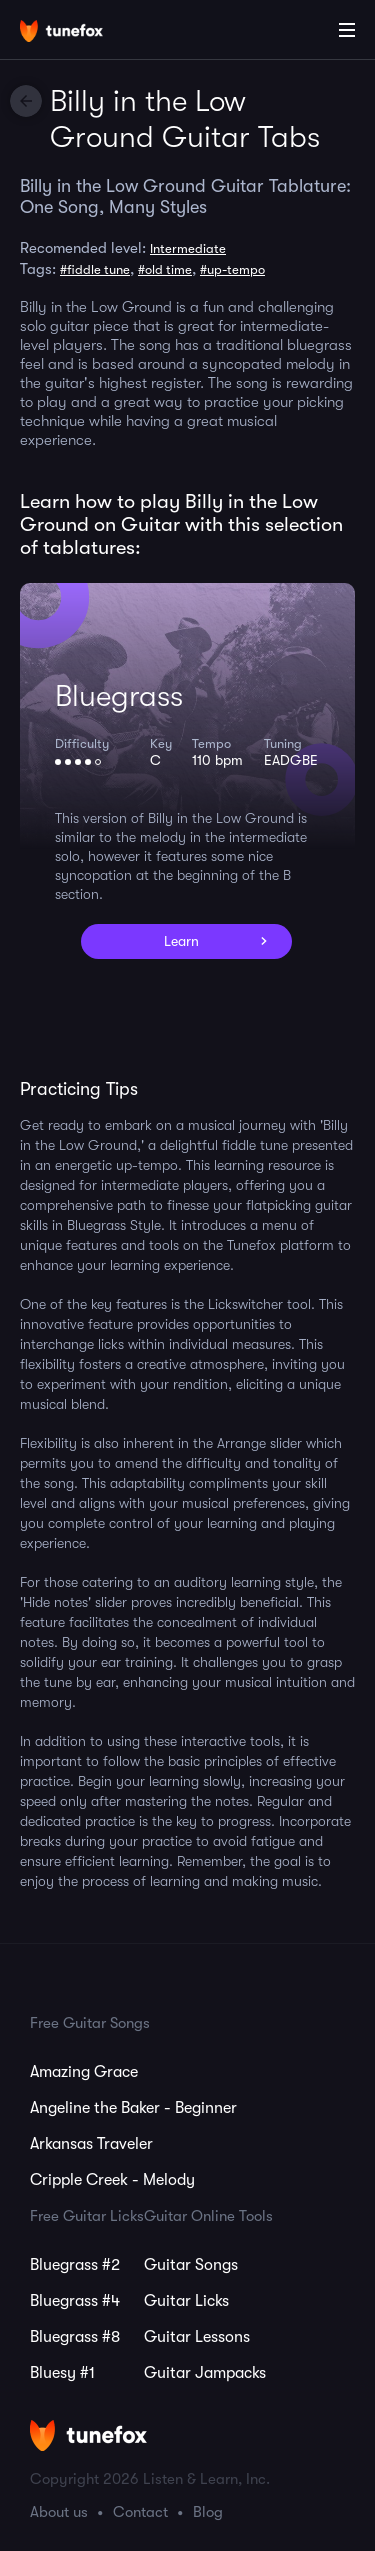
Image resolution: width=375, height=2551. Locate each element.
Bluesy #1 (62, 2373)
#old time (165, 269)
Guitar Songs (191, 2265)
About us (59, 2512)
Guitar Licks (186, 2301)
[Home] (80, 33)
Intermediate (188, 248)
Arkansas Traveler (91, 2144)
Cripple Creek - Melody (112, 2180)
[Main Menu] (347, 30)
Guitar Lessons (197, 2337)
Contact (140, 2512)
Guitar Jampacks (205, 2373)
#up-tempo (232, 269)
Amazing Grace (84, 2072)
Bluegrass (119, 696)
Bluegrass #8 (75, 2337)
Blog (208, 2512)
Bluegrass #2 (75, 2265)
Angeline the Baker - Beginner (133, 2108)
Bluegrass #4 (75, 2301)
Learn (181, 941)
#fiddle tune (95, 269)
